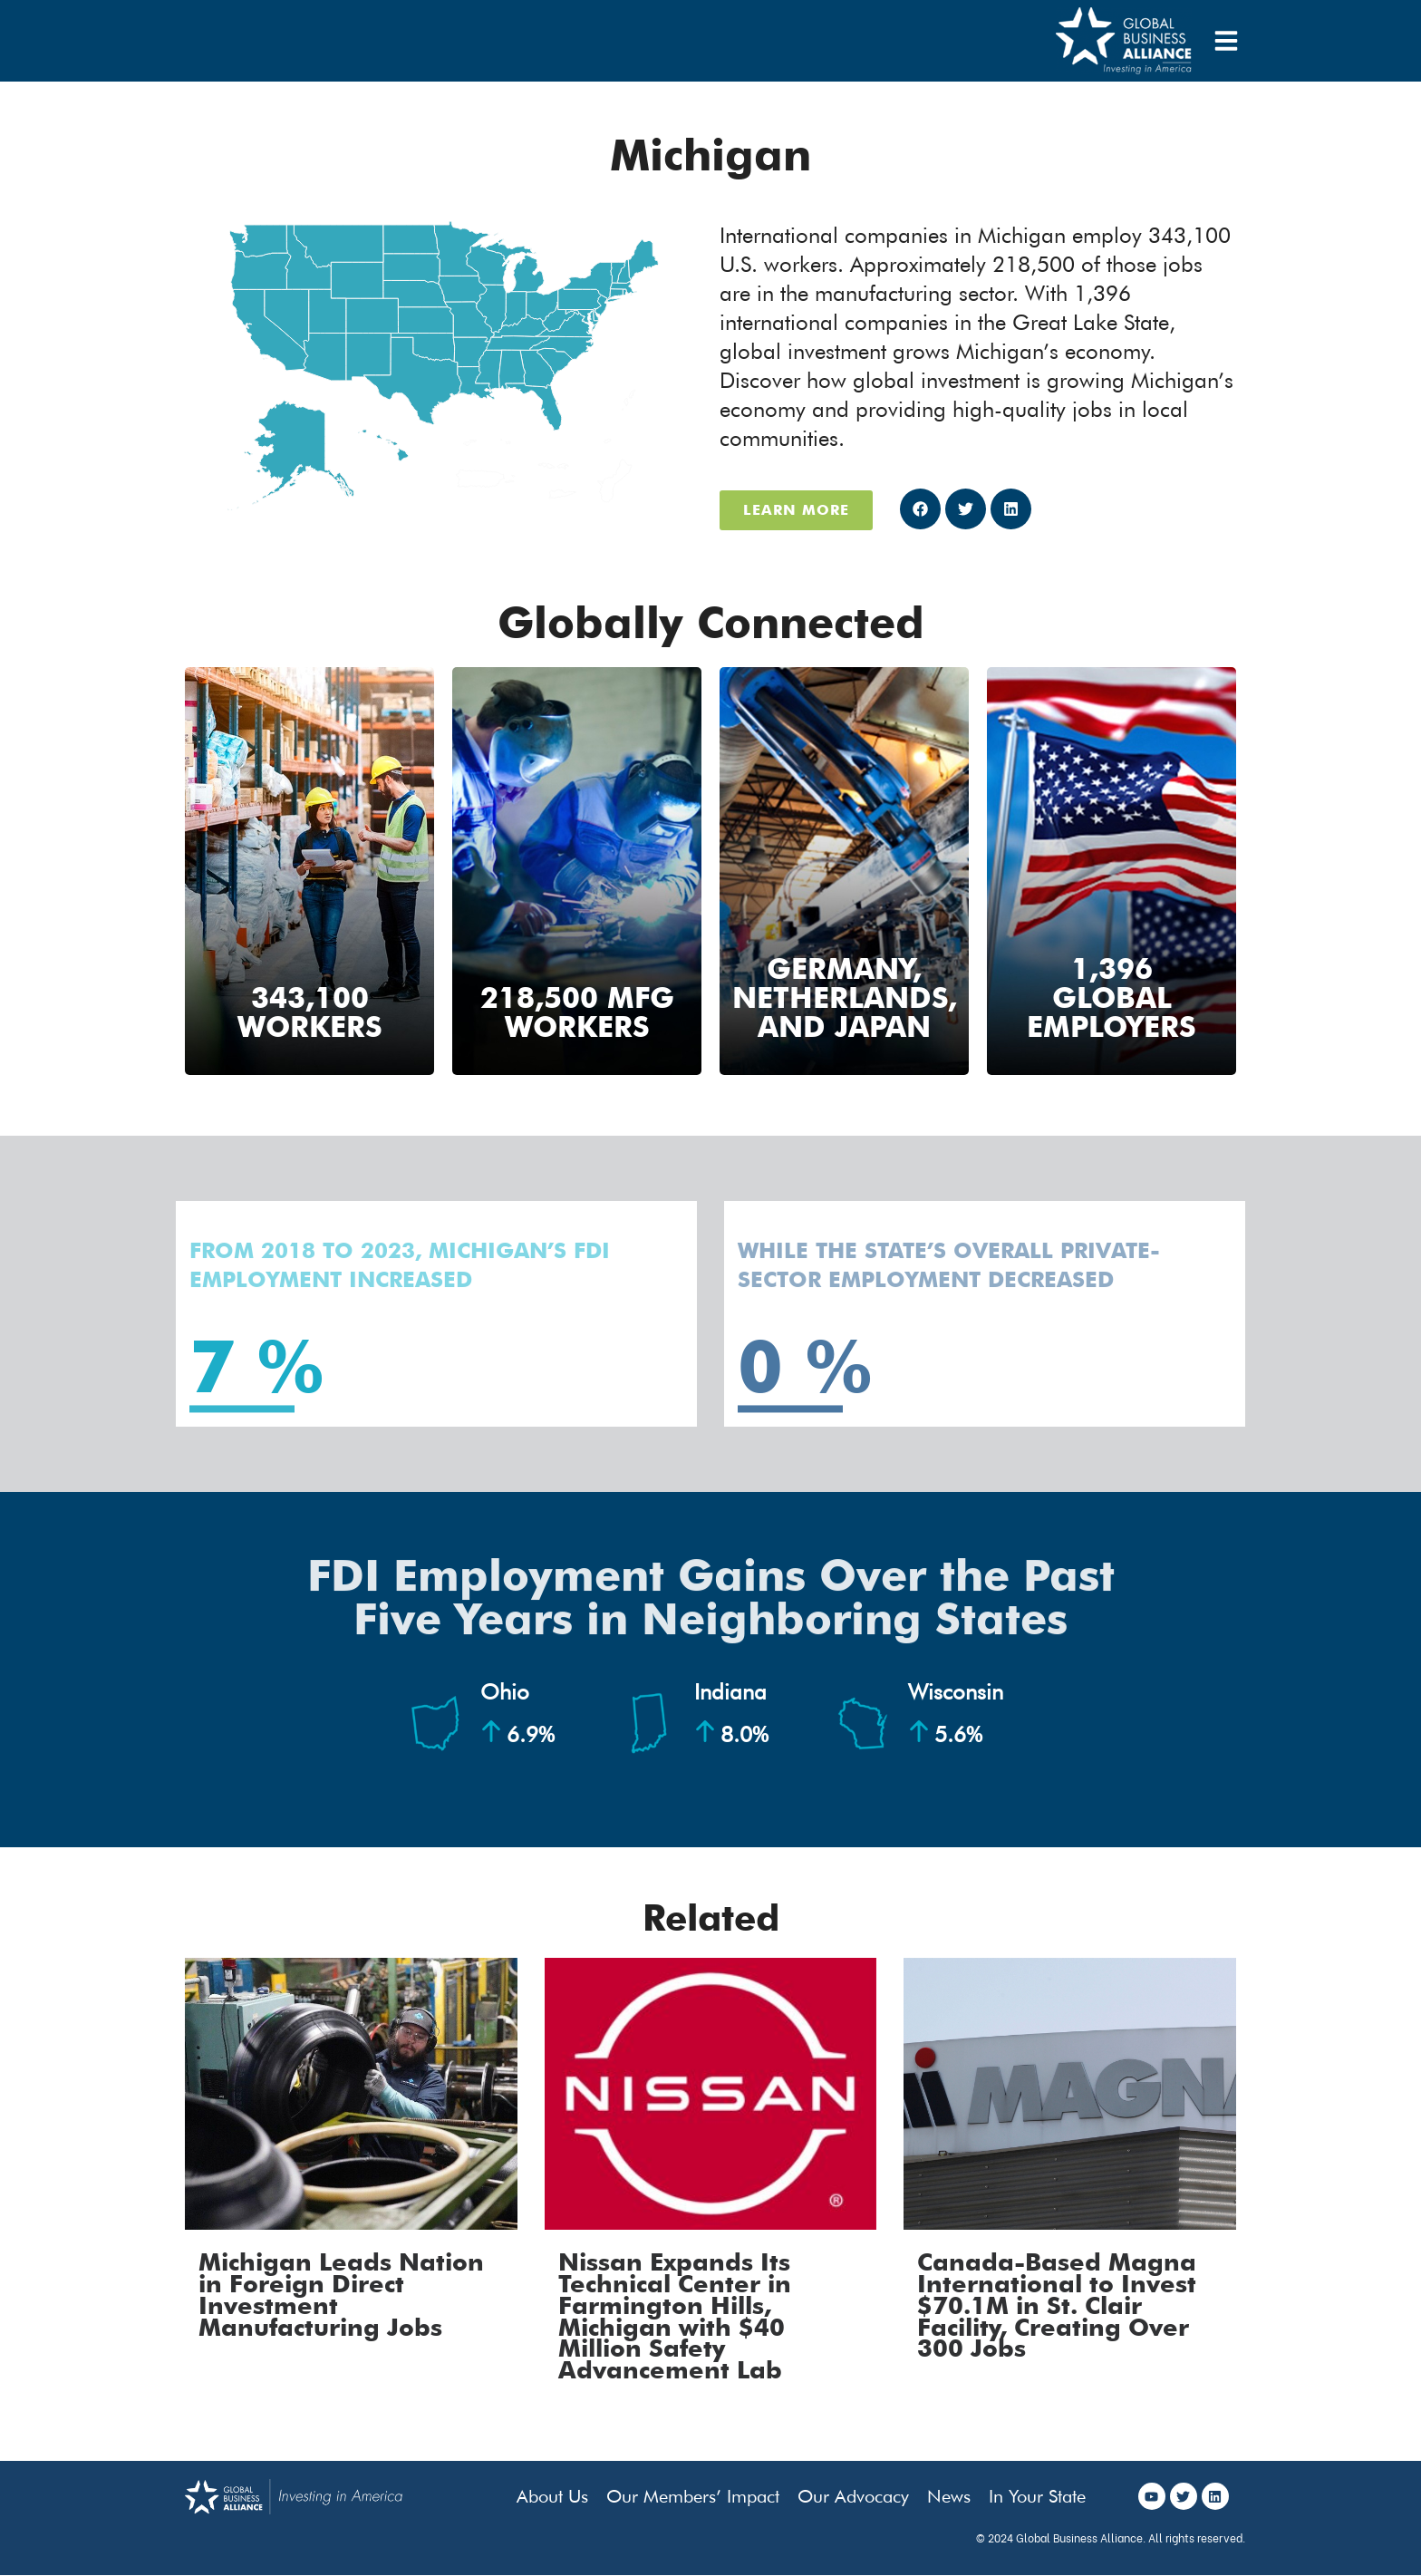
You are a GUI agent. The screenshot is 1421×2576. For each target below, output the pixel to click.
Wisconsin (955, 1713)
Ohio (517, 1713)
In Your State (1037, 2496)
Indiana (731, 1713)
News (949, 2496)
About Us (552, 2496)
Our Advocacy (853, 2496)
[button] (920, 509)
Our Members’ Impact (692, 2496)
